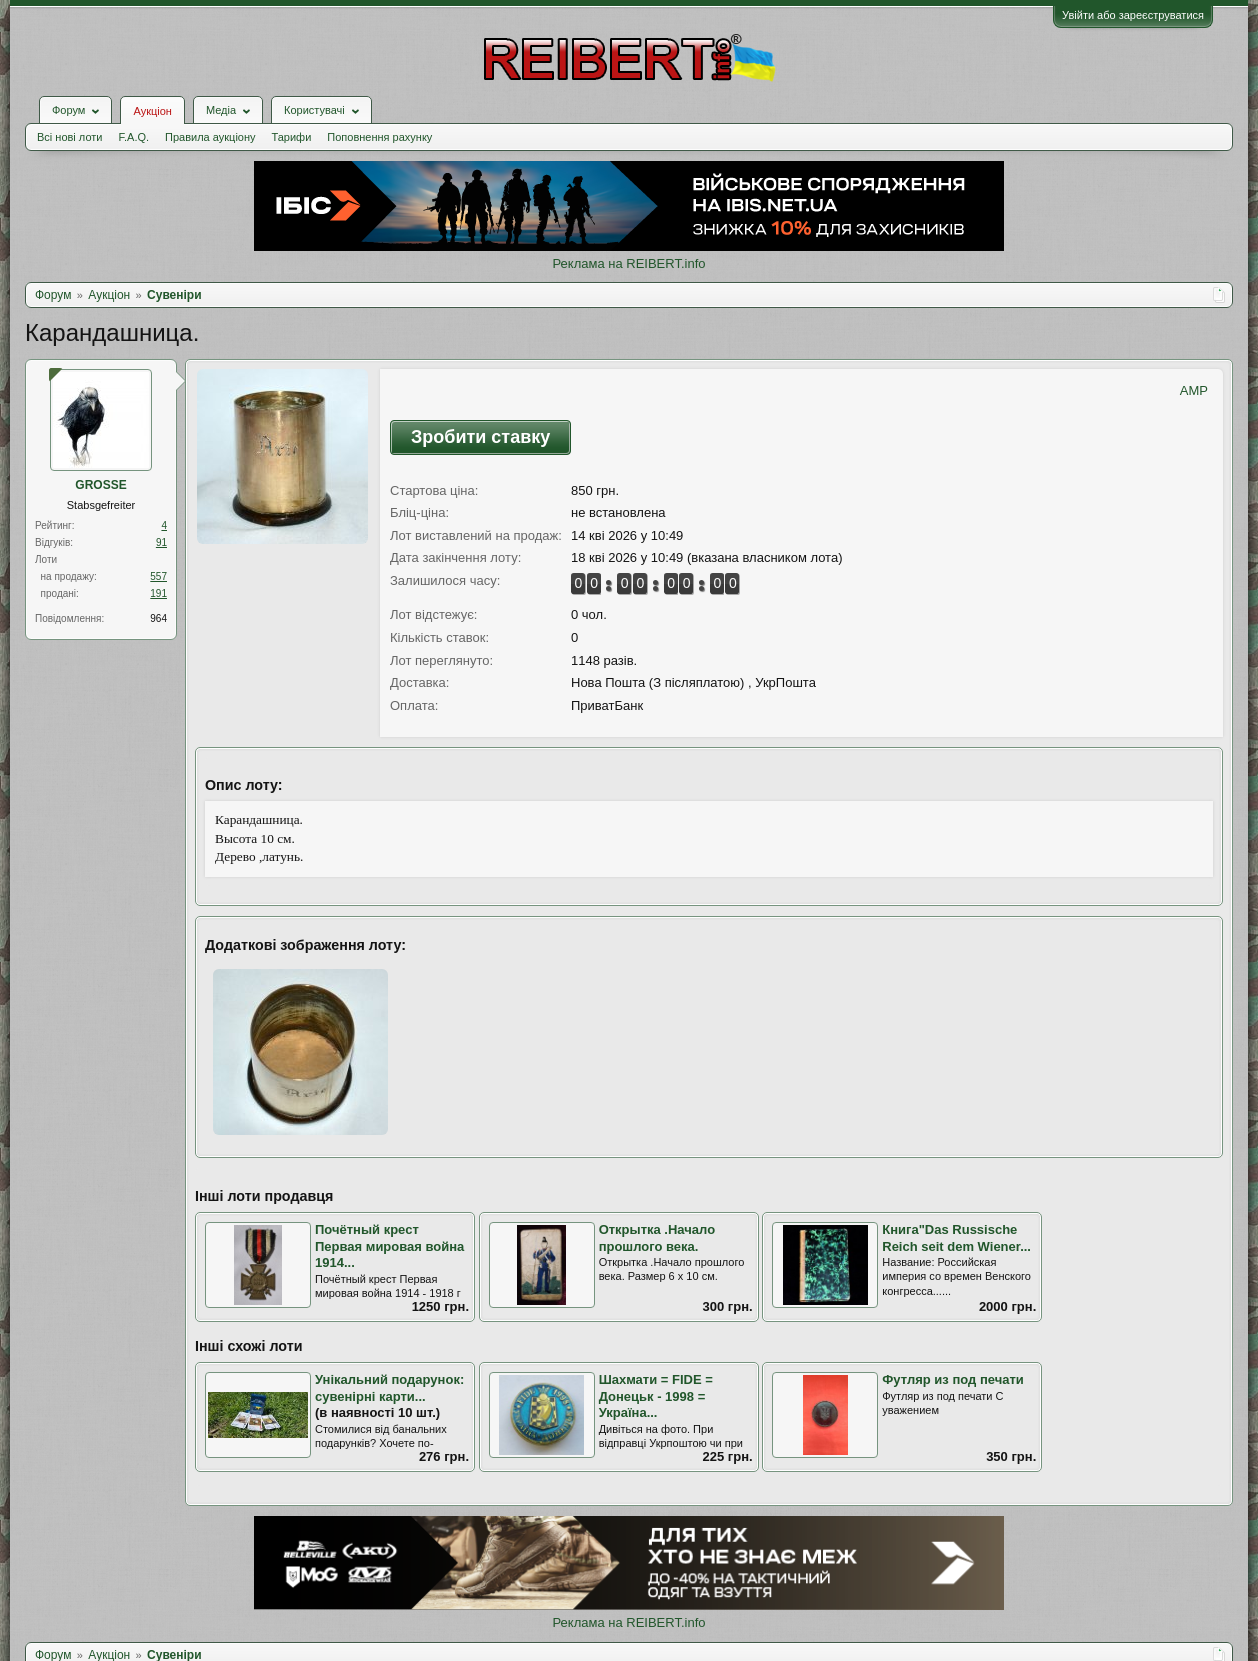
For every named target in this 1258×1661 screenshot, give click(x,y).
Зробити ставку (480, 437)
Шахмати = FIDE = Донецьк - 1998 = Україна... (656, 1396)
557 (158, 576)
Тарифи (292, 137)
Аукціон (152, 111)
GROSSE (100, 485)
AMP (1194, 390)
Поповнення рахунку (379, 137)
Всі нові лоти (69, 137)
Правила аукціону (210, 137)
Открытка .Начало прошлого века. (657, 1238)
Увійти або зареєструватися (1133, 15)
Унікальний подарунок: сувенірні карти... (389, 1388)
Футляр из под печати (953, 1379)
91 (161, 542)
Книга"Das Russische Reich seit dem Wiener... (956, 1238)
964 (158, 618)
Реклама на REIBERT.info (628, 263)
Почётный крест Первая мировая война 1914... (389, 1246)
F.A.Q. (133, 137)
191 (158, 593)
